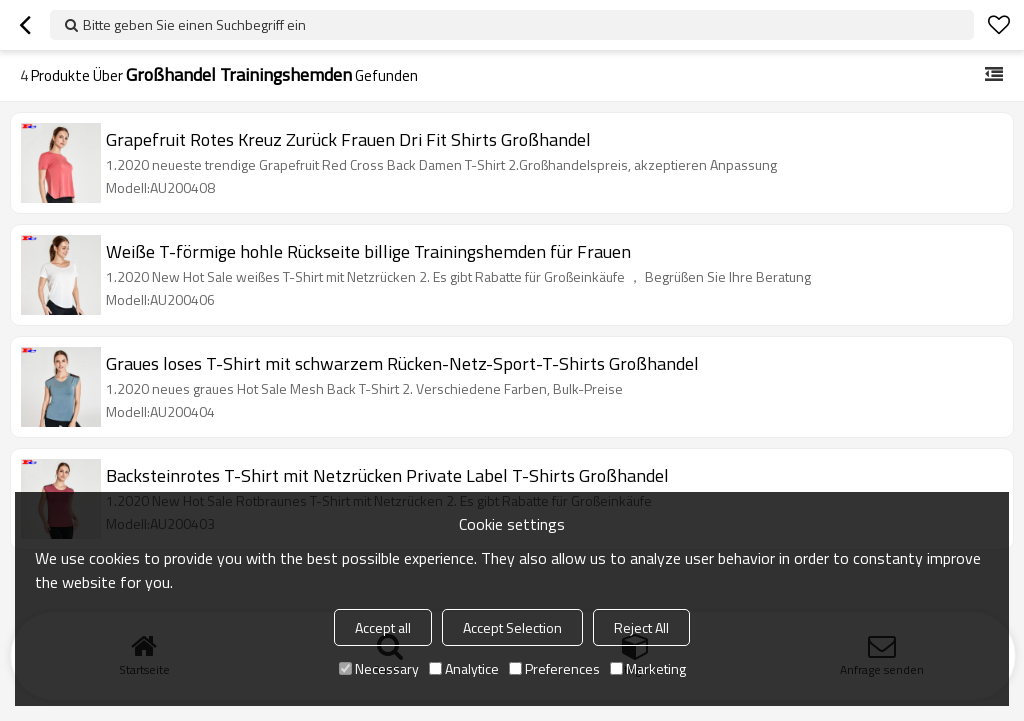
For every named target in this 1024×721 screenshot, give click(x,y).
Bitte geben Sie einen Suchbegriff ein (194, 24)
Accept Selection (512, 627)
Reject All (641, 627)
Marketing (648, 668)
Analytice (464, 668)
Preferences (554, 668)
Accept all (383, 627)
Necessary (379, 668)
